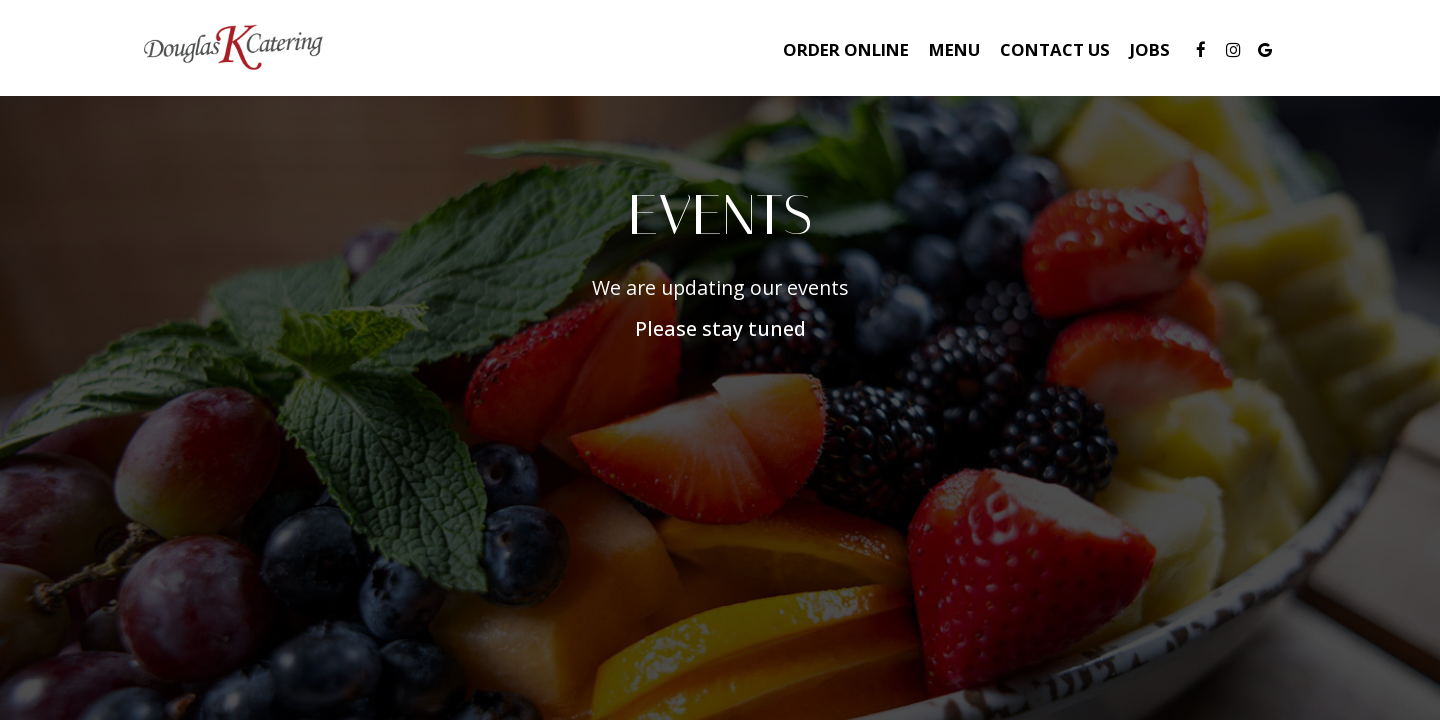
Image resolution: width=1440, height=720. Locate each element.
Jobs (1150, 50)
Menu (954, 50)
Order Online (846, 50)
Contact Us (1055, 50)
